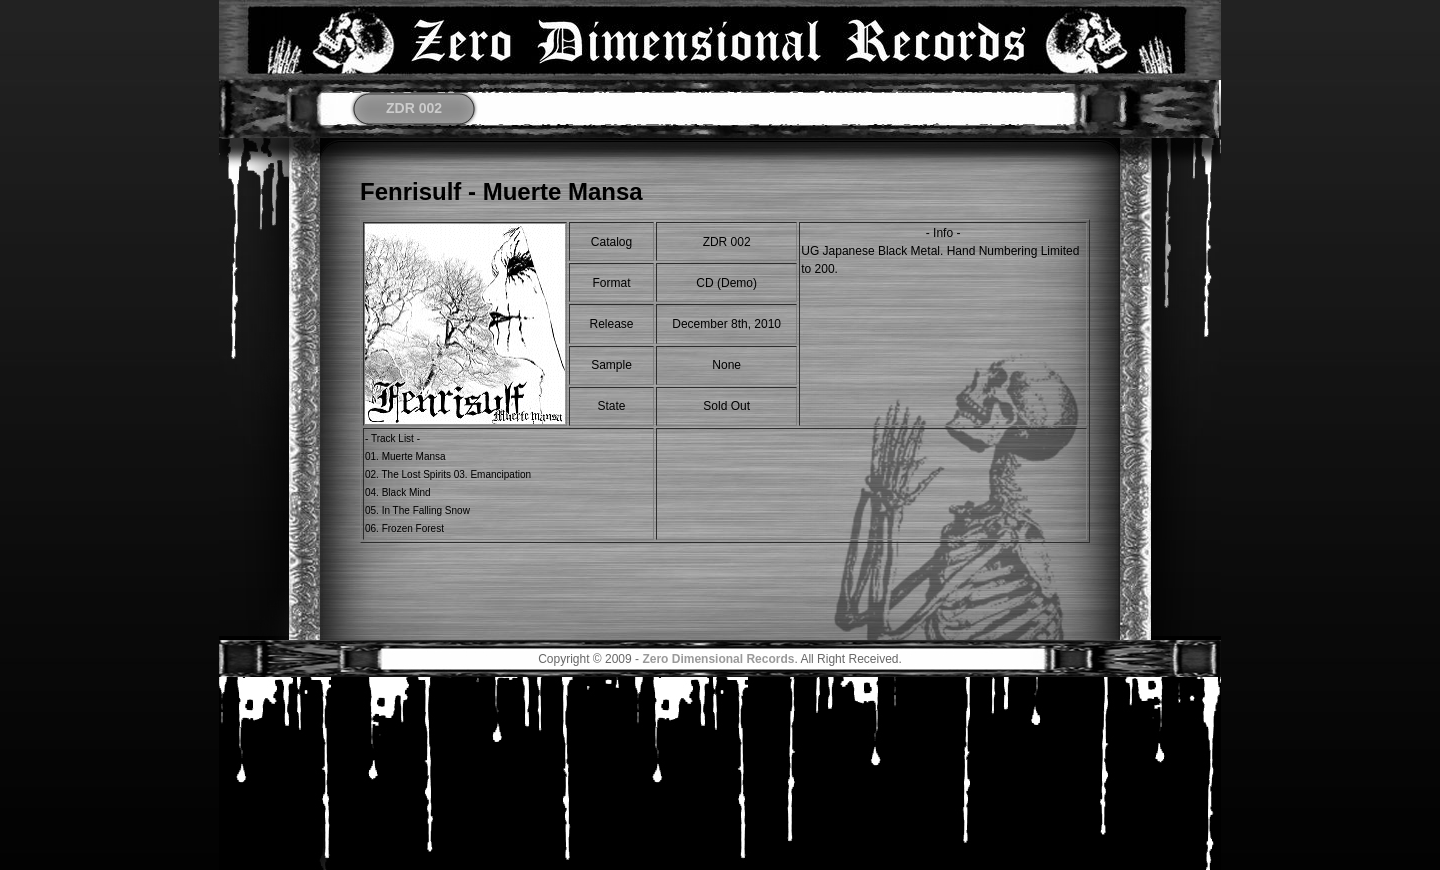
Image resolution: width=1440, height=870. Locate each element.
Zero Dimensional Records (718, 659)
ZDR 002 (414, 108)
